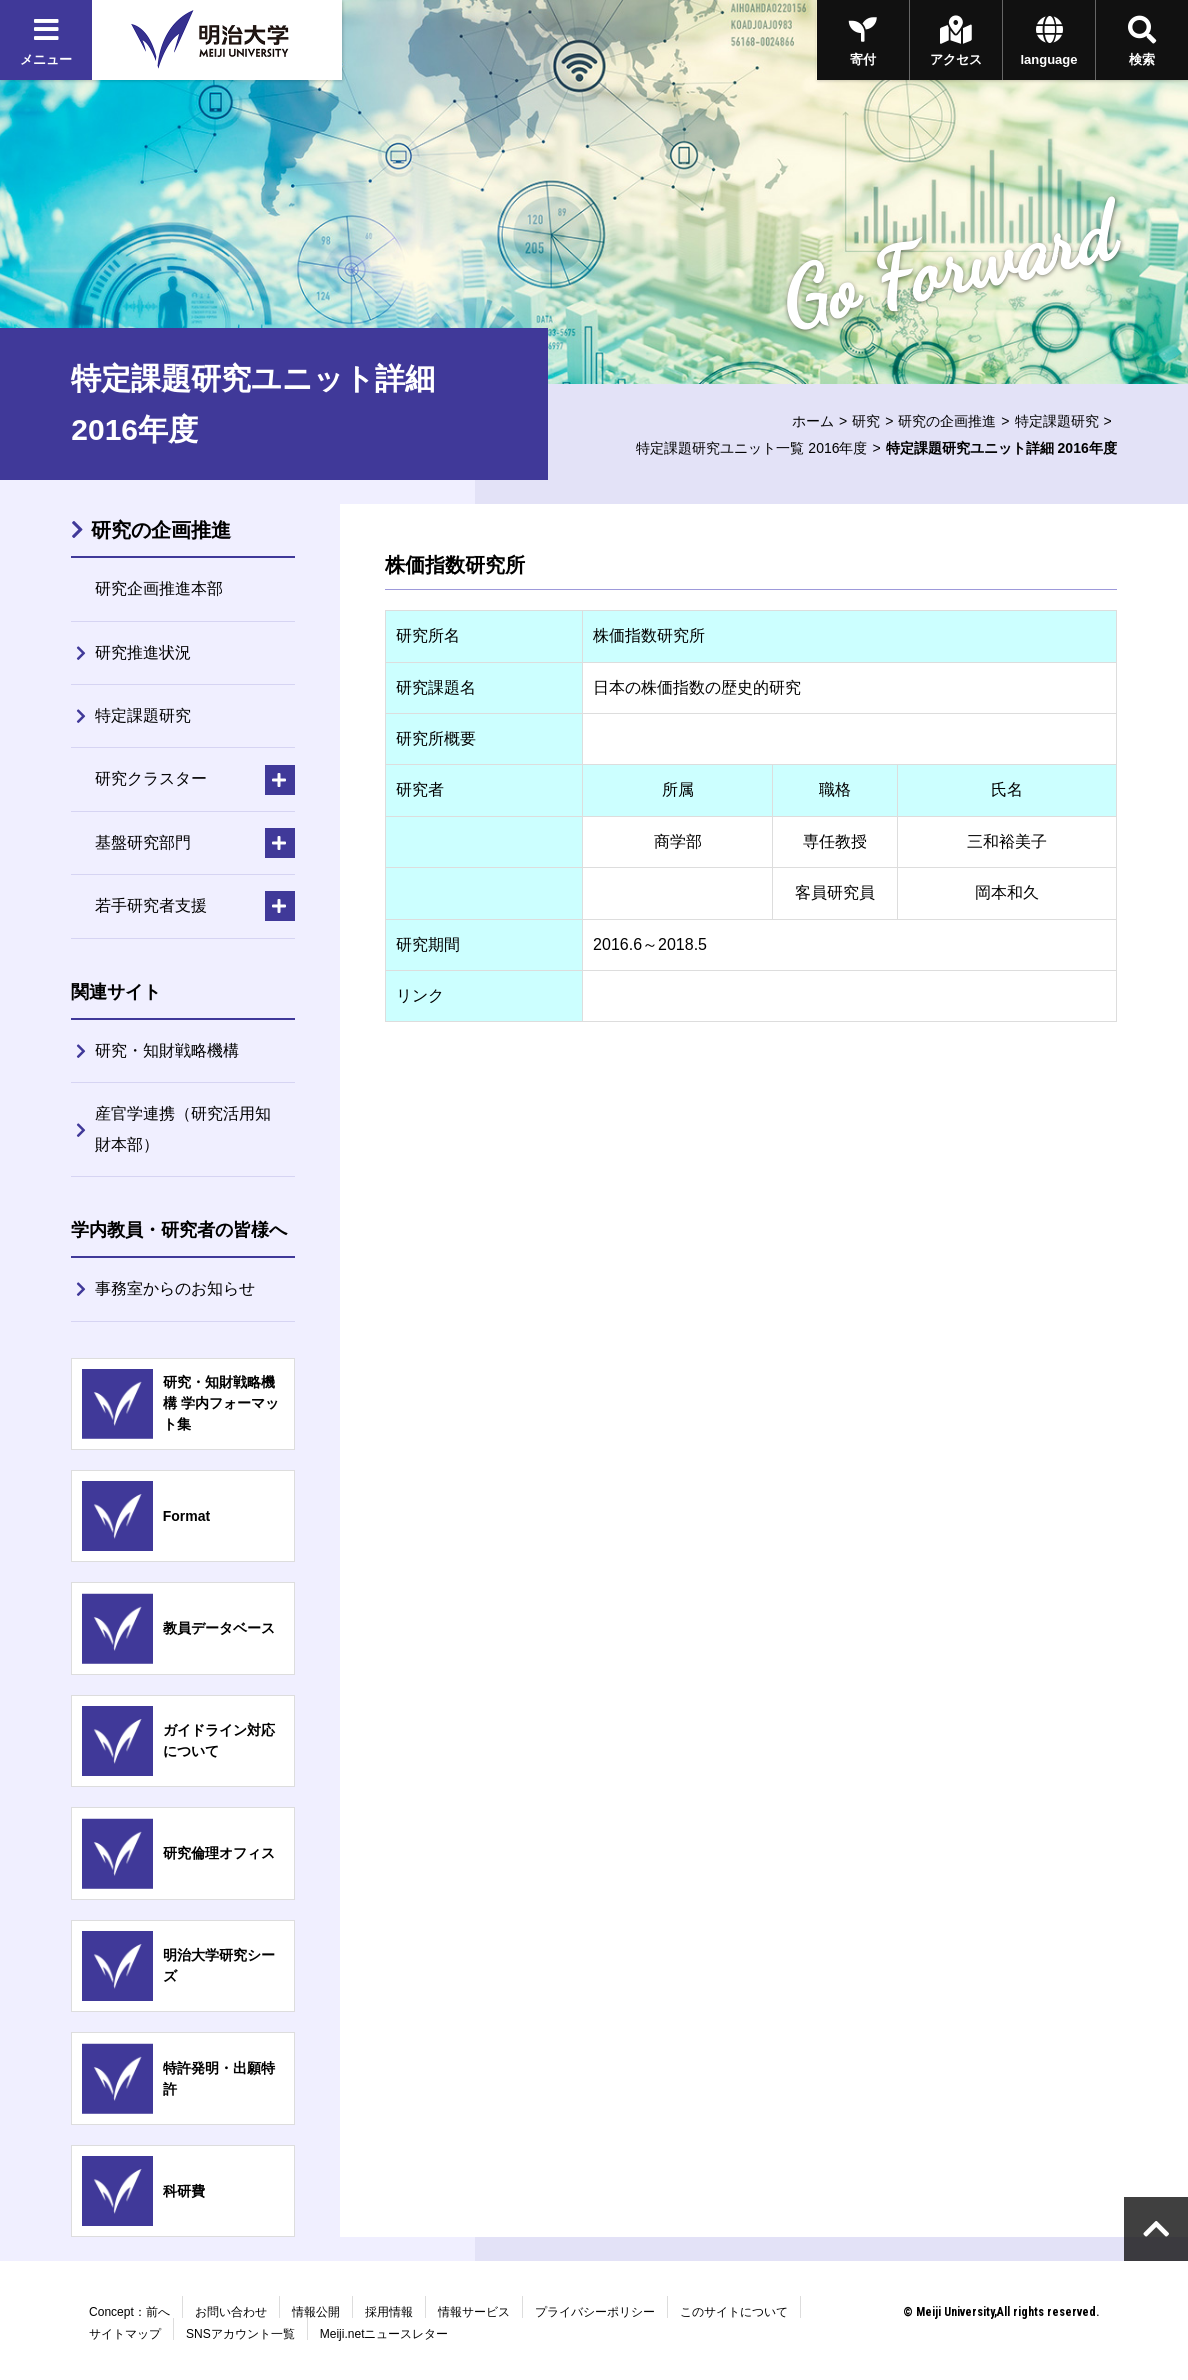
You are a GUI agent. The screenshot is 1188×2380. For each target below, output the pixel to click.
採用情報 (389, 2312)
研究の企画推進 (947, 421)
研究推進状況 (143, 652)
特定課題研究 (1057, 421)
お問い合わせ (231, 2312)
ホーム (813, 421)
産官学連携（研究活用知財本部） (183, 1128)
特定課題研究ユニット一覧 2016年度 (751, 448)
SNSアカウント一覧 (240, 2334)
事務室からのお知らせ (175, 1288)
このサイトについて (734, 2312)
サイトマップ (125, 2334)
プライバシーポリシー (595, 2312)
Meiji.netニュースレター (384, 2334)
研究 (866, 421)
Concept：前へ (129, 2312)
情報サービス (474, 2312)
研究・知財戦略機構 (167, 1050)
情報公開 (316, 2312)
